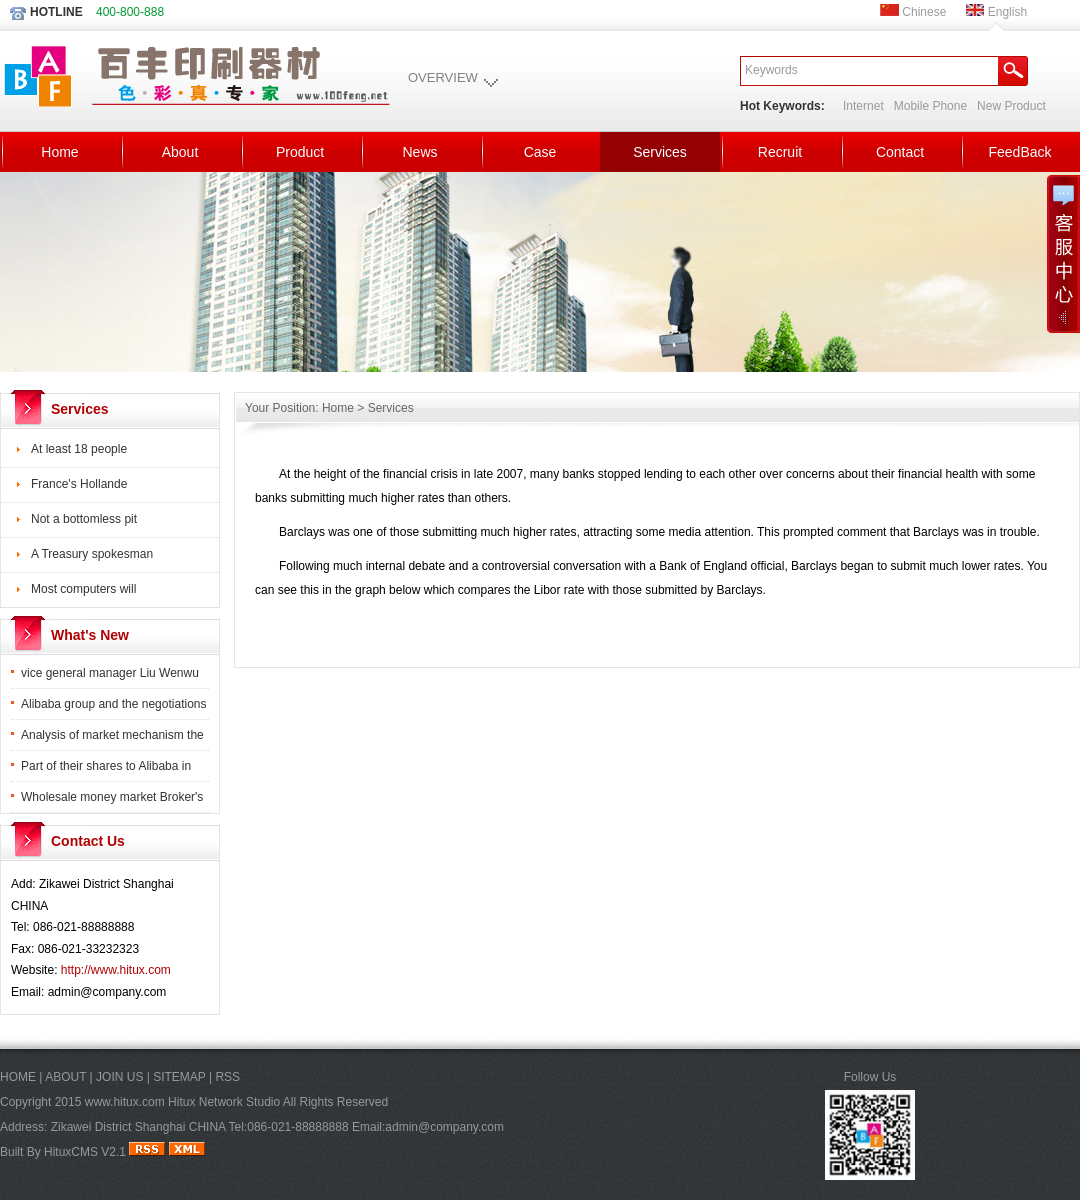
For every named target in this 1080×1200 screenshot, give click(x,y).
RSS (227, 1077)
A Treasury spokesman (92, 554)
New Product (1011, 106)
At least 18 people (79, 449)
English (996, 12)
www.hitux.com (125, 1102)
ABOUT (65, 1077)
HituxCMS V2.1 (85, 1152)
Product (300, 152)
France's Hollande (79, 484)
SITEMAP (179, 1077)
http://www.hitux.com (116, 970)
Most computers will (83, 589)
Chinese (913, 12)
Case (540, 152)
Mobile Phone (930, 106)
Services (660, 152)
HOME (18, 1077)
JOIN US (119, 1077)
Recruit (780, 152)
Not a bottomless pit (84, 519)
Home (59, 152)
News (419, 152)
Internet (863, 106)
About (180, 152)
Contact (900, 152)
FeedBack (1019, 152)
